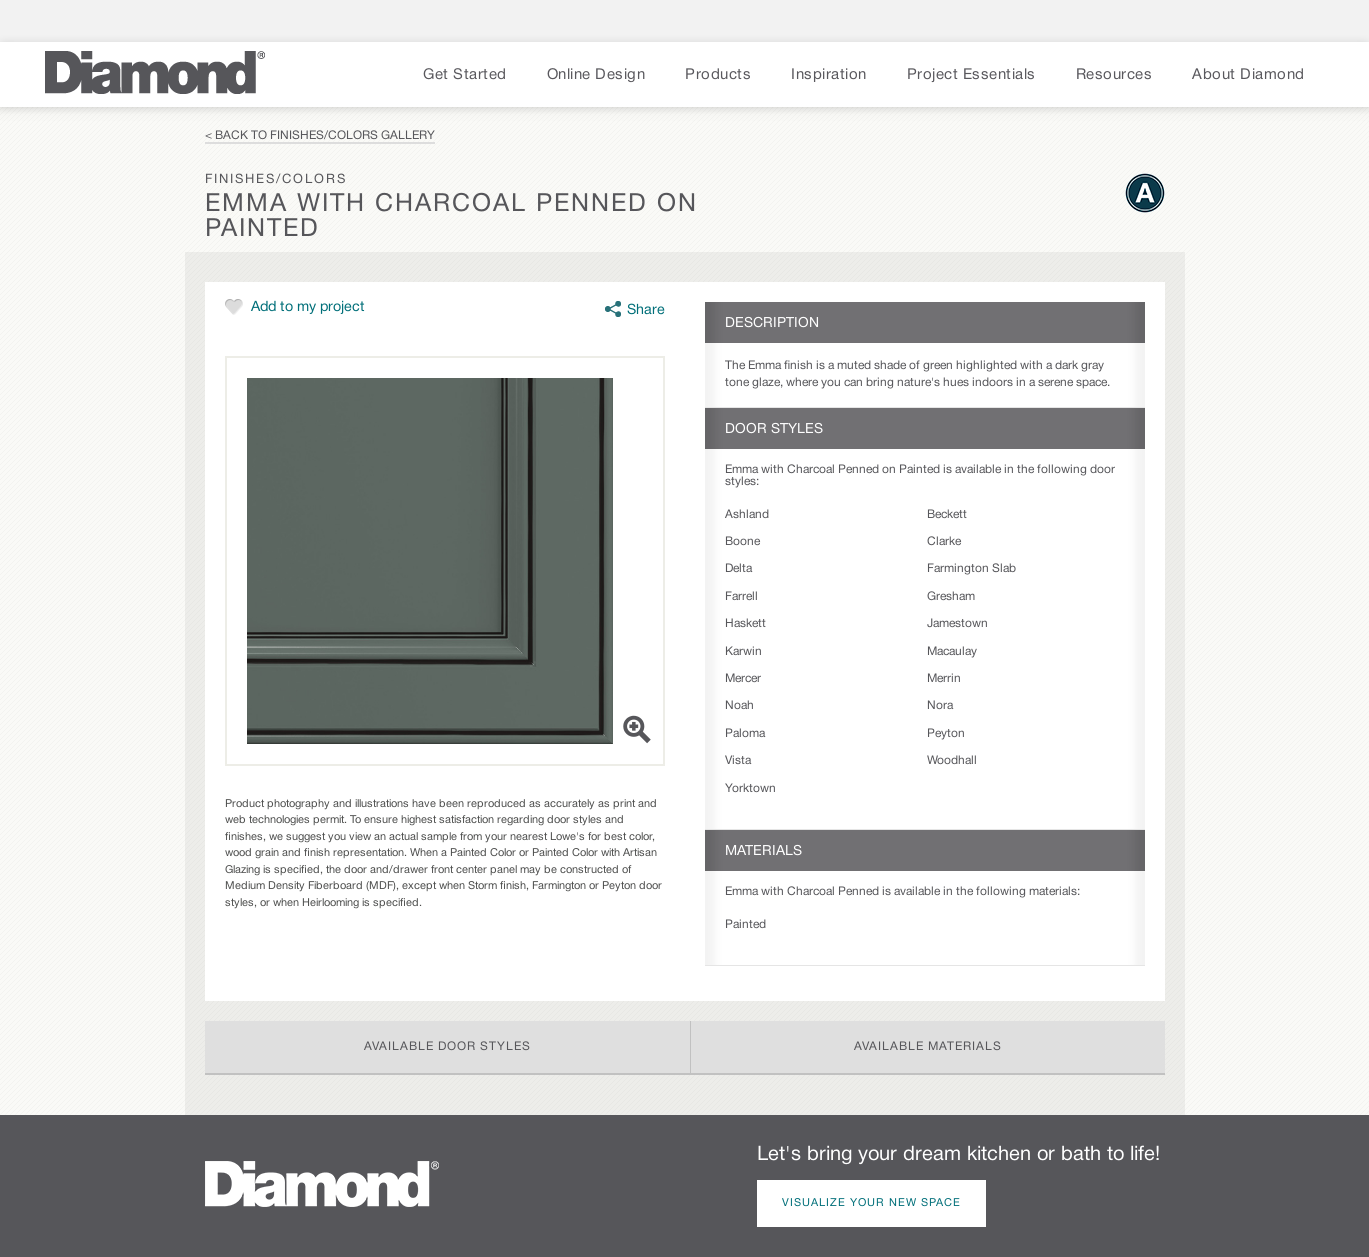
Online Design (596, 75)
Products (718, 75)
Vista (738, 760)
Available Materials (928, 1046)
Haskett (745, 623)
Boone (742, 541)
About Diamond (1248, 75)
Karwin (743, 651)
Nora (940, 705)
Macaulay (952, 651)
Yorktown (750, 788)
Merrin (944, 678)
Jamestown (957, 623)
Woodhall (952, 760)
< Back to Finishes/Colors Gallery (320, 135)
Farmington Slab (971, 568)
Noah (739, 705)
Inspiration (829, 75)
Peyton (946, 733)
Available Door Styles (447, 1046)
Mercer (743, 678)
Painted (745, 924)
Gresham (951, 596)
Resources (1114, 75)
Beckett (947, 514)
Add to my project (308, 307)
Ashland (747, 514)
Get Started (465, 75)
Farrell (741, 596)
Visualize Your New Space (871, 1203)
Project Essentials (971, 75)
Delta (738, 568)
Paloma (745, 733)
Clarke (944, 541)
